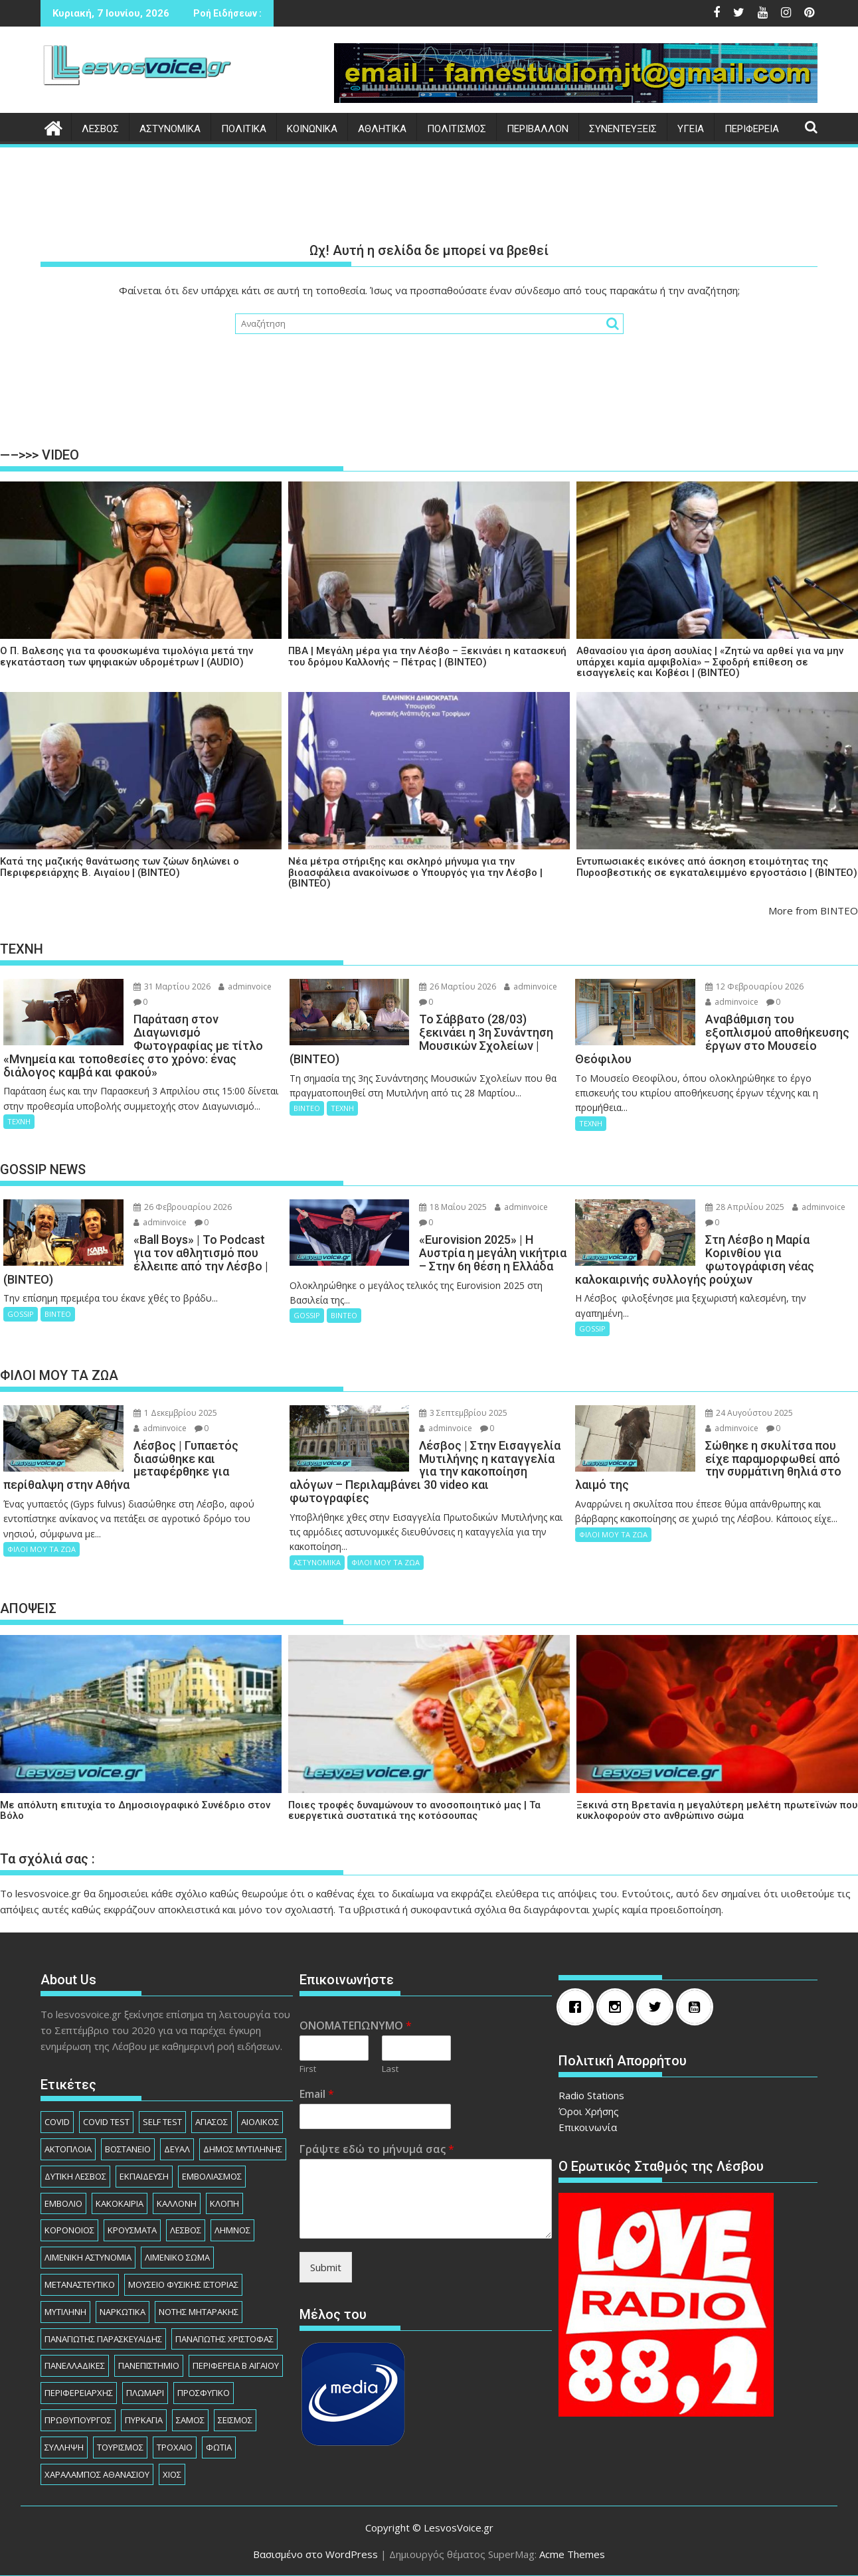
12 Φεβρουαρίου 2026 (754, 986)
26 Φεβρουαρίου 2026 (182, 1207)
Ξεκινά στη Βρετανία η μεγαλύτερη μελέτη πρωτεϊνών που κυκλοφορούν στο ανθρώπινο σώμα (716, 1811)
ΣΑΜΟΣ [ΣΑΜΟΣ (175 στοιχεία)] (190, 2420)
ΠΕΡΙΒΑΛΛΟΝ (537, 129)
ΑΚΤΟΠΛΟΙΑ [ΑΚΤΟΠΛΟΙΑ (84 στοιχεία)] (68, 2149)
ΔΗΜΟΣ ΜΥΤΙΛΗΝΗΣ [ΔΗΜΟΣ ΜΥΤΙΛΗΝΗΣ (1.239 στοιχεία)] (242, 2149)
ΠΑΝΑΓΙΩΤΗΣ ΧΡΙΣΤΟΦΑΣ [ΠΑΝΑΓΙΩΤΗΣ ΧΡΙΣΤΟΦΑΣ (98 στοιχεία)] (224, 2339)
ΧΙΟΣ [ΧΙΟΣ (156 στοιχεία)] (172, 2474)
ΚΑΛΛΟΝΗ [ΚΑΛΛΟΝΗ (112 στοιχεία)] (177, 2203)
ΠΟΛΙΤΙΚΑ (243, 129)
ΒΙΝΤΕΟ (307, 1108)
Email (317, 2094)
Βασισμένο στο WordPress (315, 2554)
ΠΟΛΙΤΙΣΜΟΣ (456, 129)
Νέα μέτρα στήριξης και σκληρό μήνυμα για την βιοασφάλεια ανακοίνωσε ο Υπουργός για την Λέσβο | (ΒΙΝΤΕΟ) (415, 872)
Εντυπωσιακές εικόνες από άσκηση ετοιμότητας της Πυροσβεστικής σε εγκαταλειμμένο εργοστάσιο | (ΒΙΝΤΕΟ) (716, 867)
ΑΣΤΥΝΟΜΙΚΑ (170, 129)
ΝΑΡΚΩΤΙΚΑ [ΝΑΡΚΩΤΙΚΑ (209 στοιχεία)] (122, 2312)
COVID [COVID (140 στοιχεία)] (57, 2122)
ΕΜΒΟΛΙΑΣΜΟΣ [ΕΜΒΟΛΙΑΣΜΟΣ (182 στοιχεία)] (212, 2176)
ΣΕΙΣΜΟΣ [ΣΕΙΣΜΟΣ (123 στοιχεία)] (235, 2420)
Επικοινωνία (587, 2127)
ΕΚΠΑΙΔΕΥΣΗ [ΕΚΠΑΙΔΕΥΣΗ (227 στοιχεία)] (144, 2176)
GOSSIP (20, 1314)
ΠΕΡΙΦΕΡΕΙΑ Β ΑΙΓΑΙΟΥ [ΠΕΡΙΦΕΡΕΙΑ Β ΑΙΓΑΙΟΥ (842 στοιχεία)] (236, 2365)
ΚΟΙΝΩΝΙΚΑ (312, 129)
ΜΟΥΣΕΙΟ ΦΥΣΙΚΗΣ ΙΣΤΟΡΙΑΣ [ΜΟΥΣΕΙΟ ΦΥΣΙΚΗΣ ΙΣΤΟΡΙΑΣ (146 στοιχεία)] (183, 2284)
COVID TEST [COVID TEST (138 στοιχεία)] (106, 2122)
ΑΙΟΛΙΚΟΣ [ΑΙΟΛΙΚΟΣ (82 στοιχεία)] (260, 2122)
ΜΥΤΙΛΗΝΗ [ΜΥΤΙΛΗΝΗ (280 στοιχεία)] (65, 2312)
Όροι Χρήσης (588, 2111)
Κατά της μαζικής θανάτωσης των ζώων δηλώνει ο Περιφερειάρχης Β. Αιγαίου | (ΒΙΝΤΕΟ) (119, 867)
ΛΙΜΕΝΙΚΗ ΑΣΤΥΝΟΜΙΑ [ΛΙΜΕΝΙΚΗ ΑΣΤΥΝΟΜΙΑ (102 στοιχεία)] (87, 2257)
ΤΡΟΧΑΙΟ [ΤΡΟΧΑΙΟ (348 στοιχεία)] (175, 2447)
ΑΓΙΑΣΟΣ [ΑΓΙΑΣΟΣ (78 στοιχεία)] (211, 2122)
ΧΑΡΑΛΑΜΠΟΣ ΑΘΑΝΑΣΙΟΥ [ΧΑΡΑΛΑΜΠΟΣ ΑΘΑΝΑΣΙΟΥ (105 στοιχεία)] (96, 2474)
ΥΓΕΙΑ (690, 129)
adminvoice (245, 986)
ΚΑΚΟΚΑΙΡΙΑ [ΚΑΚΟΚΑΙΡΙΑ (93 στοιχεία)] (119, 2203)
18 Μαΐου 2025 (453, 1207)
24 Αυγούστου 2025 (749, 1412)
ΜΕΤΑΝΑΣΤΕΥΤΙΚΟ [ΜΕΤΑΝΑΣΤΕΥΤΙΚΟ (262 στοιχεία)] (79, 2284)
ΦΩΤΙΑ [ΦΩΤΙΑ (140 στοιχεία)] (219, 2447)
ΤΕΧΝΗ (19, 1121)
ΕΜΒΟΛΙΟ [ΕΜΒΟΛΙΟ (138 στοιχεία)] (63, 2203)
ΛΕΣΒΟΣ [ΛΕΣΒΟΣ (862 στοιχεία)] (185, 2230)
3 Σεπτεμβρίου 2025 (463, 1412)
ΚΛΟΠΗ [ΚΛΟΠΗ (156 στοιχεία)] (224, 2203)
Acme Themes (572, 2554)
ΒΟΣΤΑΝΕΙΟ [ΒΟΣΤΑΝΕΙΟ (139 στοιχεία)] (128, 2149)
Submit (325, 2267)
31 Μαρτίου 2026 (172, 986)
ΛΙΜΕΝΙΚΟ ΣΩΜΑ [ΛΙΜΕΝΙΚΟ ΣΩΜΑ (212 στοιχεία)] (177, 2257)
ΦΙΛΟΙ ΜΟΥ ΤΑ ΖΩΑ (41, 1549)
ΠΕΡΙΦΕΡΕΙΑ (752, 129)
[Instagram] (618, 2006)
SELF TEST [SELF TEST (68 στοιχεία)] (162, 2122)
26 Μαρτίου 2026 (457, 986)
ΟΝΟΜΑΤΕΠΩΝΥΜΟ (356, 2026)
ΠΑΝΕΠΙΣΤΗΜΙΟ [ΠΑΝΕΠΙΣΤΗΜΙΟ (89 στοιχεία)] (148, 2365)
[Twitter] (658, 2006)
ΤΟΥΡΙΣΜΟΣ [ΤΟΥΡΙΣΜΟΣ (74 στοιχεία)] (120, 2447)
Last (390, 2069)
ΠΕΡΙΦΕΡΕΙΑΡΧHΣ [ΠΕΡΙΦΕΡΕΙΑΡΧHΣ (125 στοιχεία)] (78, 2393)
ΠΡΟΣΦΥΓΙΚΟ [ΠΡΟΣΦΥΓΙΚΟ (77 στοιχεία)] (203, 2393)
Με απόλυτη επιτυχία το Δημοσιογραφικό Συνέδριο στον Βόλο (135, 1811)
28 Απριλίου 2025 (744, 1207)
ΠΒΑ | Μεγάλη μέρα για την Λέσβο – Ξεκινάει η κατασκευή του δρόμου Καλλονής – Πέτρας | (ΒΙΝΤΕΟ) (427, 656)
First (308, 2069)
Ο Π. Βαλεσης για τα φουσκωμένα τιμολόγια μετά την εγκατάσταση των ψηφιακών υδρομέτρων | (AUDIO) (126, 656)
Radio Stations (591, 2095)
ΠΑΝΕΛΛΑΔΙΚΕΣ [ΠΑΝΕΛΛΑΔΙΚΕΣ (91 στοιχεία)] (74, 2365)
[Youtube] (698, 2006)
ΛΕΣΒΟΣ (100, 129)
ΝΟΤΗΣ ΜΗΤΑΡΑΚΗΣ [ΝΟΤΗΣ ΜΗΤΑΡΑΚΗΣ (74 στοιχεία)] (198, 2312)
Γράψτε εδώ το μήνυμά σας (377, 2149)
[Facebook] (578, 2006)
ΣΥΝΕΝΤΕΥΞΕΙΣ (623, 129)
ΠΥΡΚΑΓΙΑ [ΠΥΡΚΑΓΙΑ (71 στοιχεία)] (144, 2420)
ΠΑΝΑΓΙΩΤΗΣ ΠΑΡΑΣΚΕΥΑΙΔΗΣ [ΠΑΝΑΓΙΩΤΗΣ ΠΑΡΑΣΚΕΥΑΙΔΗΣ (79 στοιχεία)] (103, 2339)
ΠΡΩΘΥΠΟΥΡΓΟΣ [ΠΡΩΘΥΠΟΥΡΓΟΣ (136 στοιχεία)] (78, 2420)
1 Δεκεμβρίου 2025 (175, 1412)
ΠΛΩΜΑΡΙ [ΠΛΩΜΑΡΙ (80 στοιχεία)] (145, 2393)
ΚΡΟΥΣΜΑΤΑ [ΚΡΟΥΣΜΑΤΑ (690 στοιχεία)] (132, 2230)
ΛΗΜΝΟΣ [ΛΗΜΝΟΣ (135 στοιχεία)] (232, 2230)
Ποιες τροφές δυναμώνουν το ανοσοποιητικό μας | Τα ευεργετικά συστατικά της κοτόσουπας (414, 1811)
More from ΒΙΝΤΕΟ (813, 910)
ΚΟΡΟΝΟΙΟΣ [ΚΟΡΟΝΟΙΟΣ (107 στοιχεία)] (69, 2230)
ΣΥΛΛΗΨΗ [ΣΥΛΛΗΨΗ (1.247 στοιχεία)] (64, 2447)
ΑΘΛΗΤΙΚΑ (382, 129)
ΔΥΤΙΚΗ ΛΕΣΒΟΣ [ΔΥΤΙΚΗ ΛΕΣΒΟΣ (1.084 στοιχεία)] (75, 2176)
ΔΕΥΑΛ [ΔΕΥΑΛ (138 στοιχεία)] (177, 2149)
